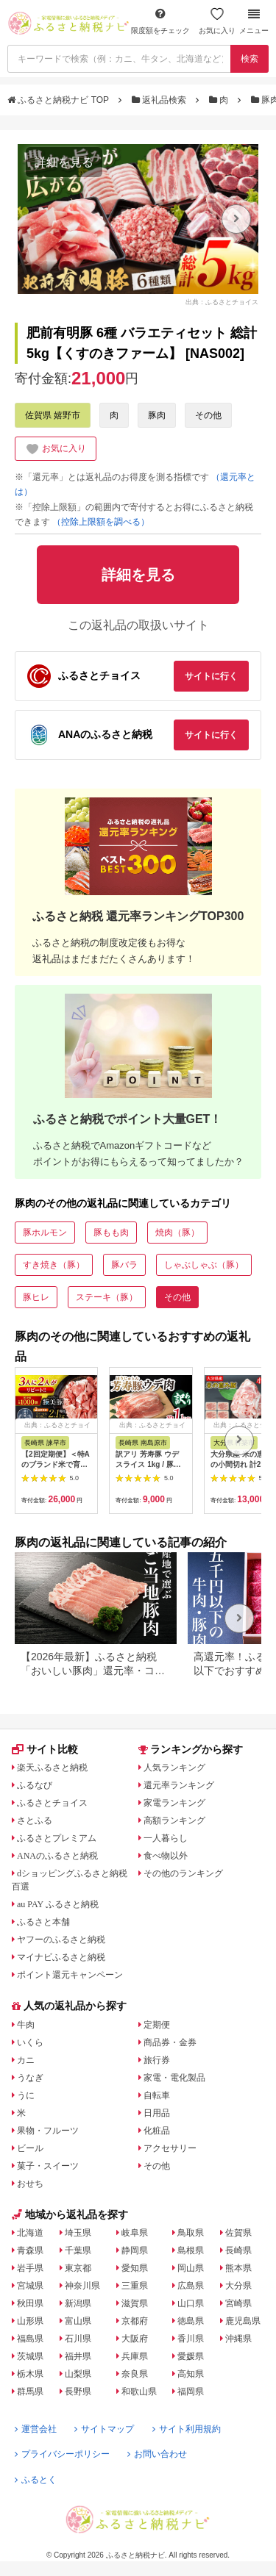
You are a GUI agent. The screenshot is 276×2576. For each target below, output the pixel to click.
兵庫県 (134, 2356)
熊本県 (238, 2268)
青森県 (30, 2250)
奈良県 (134, 2373)
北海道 (30, 2232)
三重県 (134, 2285)
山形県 (30, 2321)
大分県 (238, 2285)
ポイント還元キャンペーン (70, 1974)
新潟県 (78, 2303)
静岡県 (134, 2250)
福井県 (78, 2356)
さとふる (34, 1820)
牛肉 (26, 2024)
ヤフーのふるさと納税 (61, 1939)
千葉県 (78, 2250)
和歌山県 (139, 2391)
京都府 (134, 2321)
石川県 (78, 2338)
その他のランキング (183, 1873)
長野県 (78, 2391)
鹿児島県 (243, 2321)
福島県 (30, 2338)
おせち (30, 2183)
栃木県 (30, 2373)
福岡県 (190, 2391)
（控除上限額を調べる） (100, 522)
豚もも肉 (111, 1232)
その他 (208, 415)
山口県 (190, 2303)
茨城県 (30, 2356)
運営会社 (36, 2429)
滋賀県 (134, 2303)
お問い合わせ (157, 2454)
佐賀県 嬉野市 (52, 415)
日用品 (157, 2113)
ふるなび (34, 1785)
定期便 (157, 2024)
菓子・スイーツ (48, 2165)
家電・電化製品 (174, 2077)
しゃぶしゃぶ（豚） (204, 1265)
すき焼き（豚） (54, 1265)
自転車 (157, 2095)
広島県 (190, 2285)
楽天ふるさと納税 (52, 1767)
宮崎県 (238, 2303)
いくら (30, 2042)
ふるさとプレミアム (56, 1838)
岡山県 (190, 2268)
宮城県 (30, 2285)
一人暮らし (166, 1838)
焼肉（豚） (177, 1232)
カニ (26, 2060)
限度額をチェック (160, 21)
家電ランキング (174, 1802)
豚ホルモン (45, 1232)
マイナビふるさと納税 (61, 1957)
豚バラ (124, 1265)
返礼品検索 (160, 100)
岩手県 (30, 2268)
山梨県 (78, 2373)
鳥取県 (190, 2232)
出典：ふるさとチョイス (221, 302)
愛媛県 (190, 2356)
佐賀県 (238, 2232)
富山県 (78, 2321)
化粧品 (157, 2130)
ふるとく (36, 2480)
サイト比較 (45, 1749)
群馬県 (30, 2391)
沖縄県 (238, 2338)
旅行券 (157, 2060)
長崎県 (238, 2250)
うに (26, 2095)
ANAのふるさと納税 (57, 1855)
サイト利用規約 (186, 2429)
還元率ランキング (179, 1785)
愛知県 (134, 2268)
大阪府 (134, 2338)
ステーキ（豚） (107, 1297)
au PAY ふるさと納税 (58, 1904)
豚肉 (157, 415)
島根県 (190, 2250)
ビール (30, 2148)
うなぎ (30, 2077)
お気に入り (217, 21)
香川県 (190, 2338)
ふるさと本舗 (43, 1921)
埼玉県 (78, 2232)
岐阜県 (134, 2232)
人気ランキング (174, 1767)
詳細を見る (64, 162)
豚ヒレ (36, 1297)
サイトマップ (104, 2429)
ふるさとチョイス (52, 1802)
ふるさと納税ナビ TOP (59, 100)
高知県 (190, 2373)
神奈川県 (82, 2285)
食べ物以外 (166, 1855)
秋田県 (30, 2303)
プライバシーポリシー (62, 2454)
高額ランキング (174, 1820)
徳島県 (190, 2321)
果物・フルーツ (48, 2130)
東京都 (78, 2268)
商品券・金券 (170, 2042)
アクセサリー (170, 2148)
